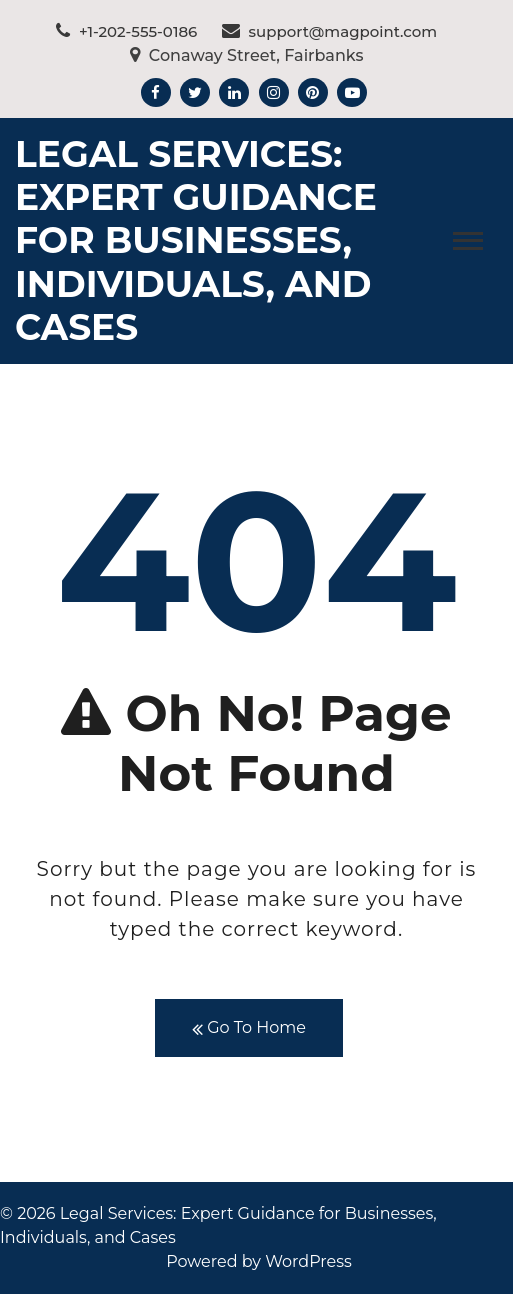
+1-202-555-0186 (126, 31)
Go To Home (249, 1028)
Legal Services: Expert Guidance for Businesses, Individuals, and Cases (196, 240)
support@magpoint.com (330, 31)
